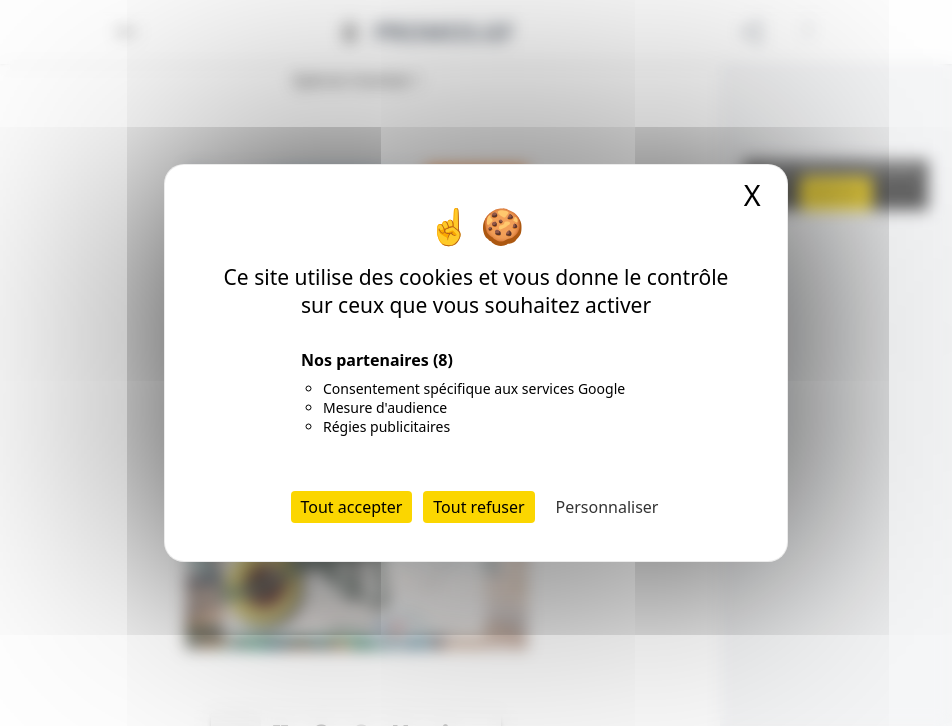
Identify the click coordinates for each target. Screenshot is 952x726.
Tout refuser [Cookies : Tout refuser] (478, 507)
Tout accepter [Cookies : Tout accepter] (352, 507)
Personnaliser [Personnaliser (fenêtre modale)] (607, 507)
